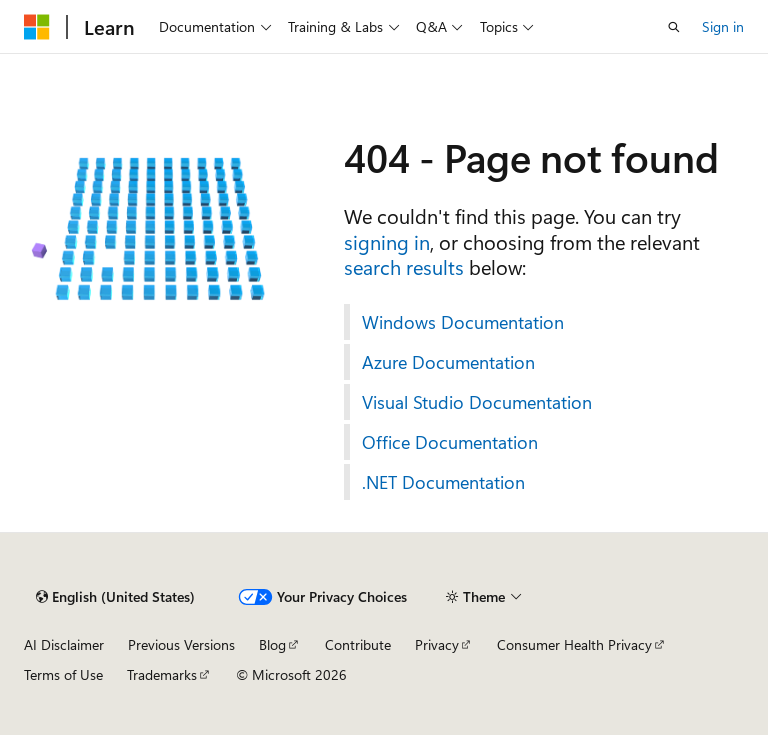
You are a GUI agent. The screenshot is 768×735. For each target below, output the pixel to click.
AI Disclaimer (64, 644)
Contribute (358, 644)
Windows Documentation (463, 322)
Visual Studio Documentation (477, 402)
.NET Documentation (443, 482)
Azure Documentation (448, 362)
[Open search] (674, 27)
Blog (272, 644)
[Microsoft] (37, 27)
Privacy (437, 644)
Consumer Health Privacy (574, 644)
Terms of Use (63, 674)
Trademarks (162, 674)
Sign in (723, 26)
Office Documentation (450, 442)
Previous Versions (181, 644)
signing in (387, 241)
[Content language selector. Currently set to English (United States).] (115, 597)
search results (404, 266)
